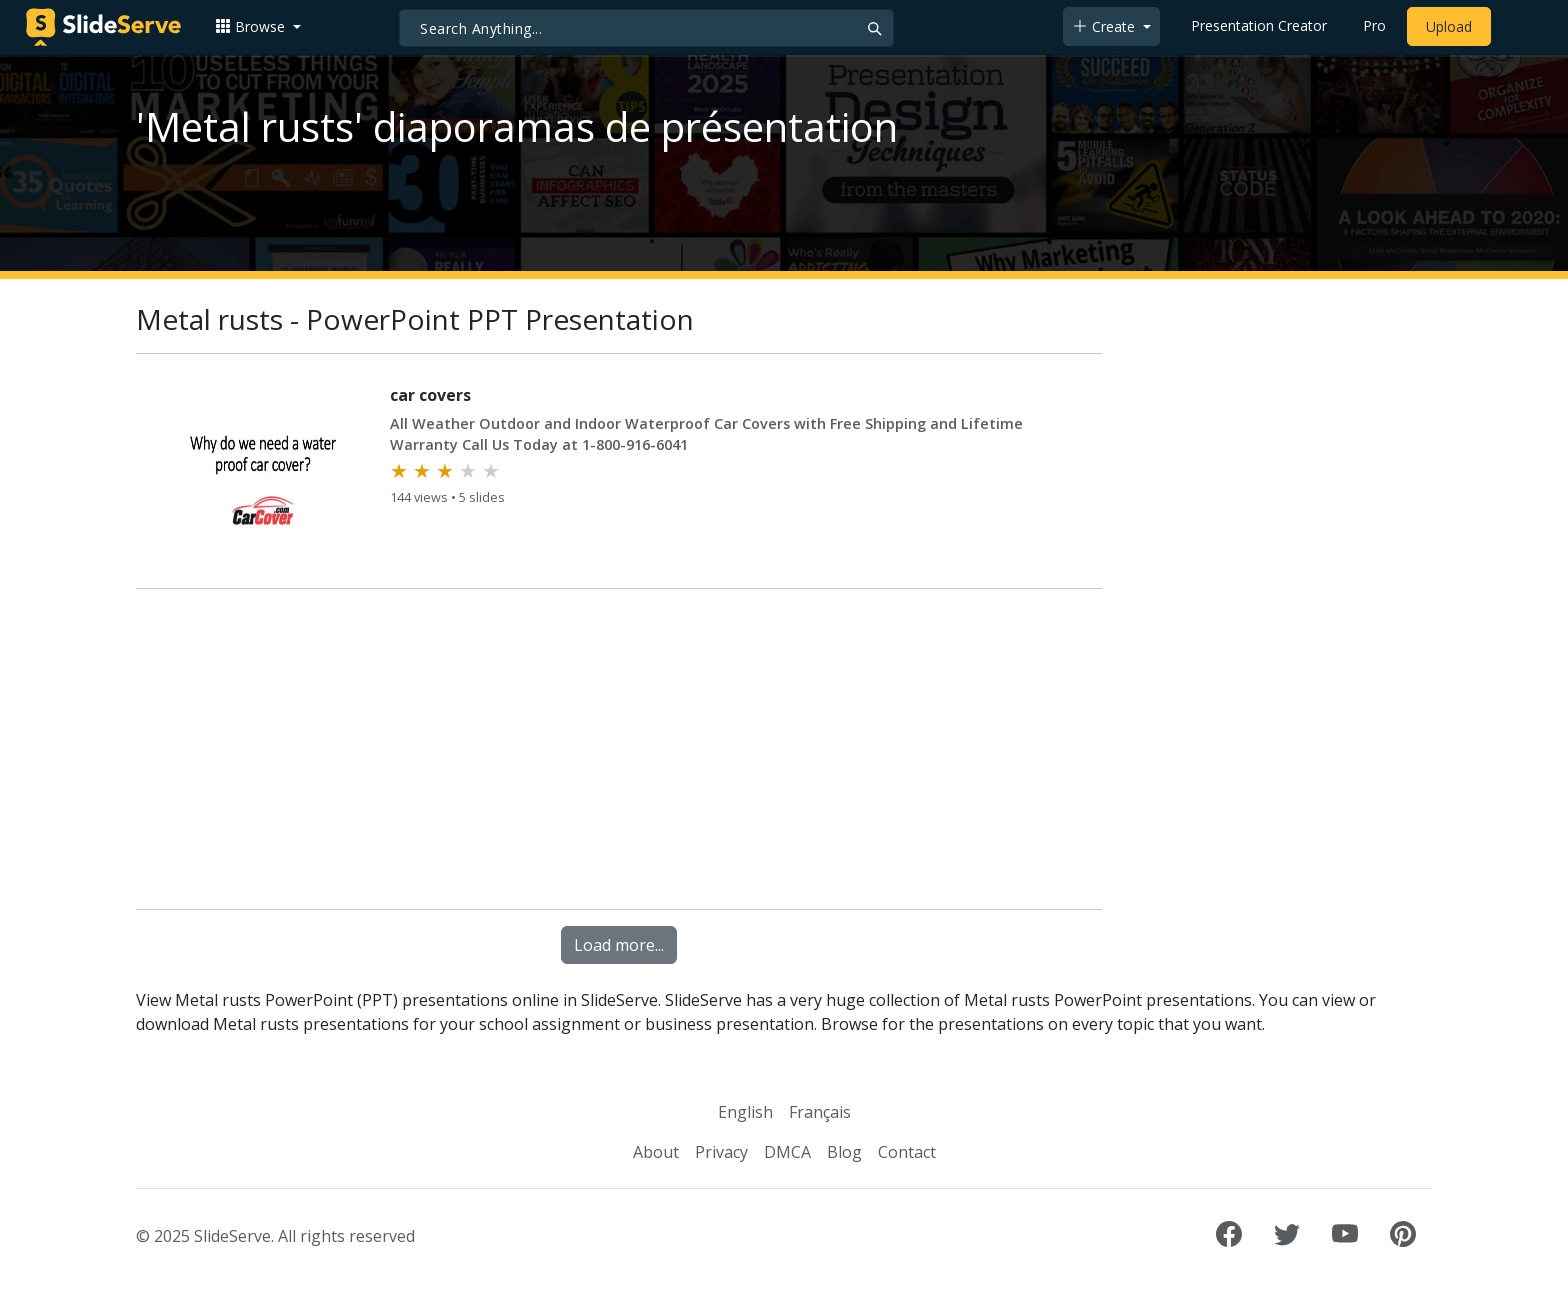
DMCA (787, 1152)
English (745, 1112)
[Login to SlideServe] (1518, 27)
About (656, 1152)
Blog (844, 1152)
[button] (258, 26)
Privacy (721, 1152)
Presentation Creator (1259, 25)
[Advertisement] (619, 753)
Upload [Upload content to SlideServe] (1449, 26)
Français (820, 1112)
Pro (1374, 25)
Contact (907, 1152)
